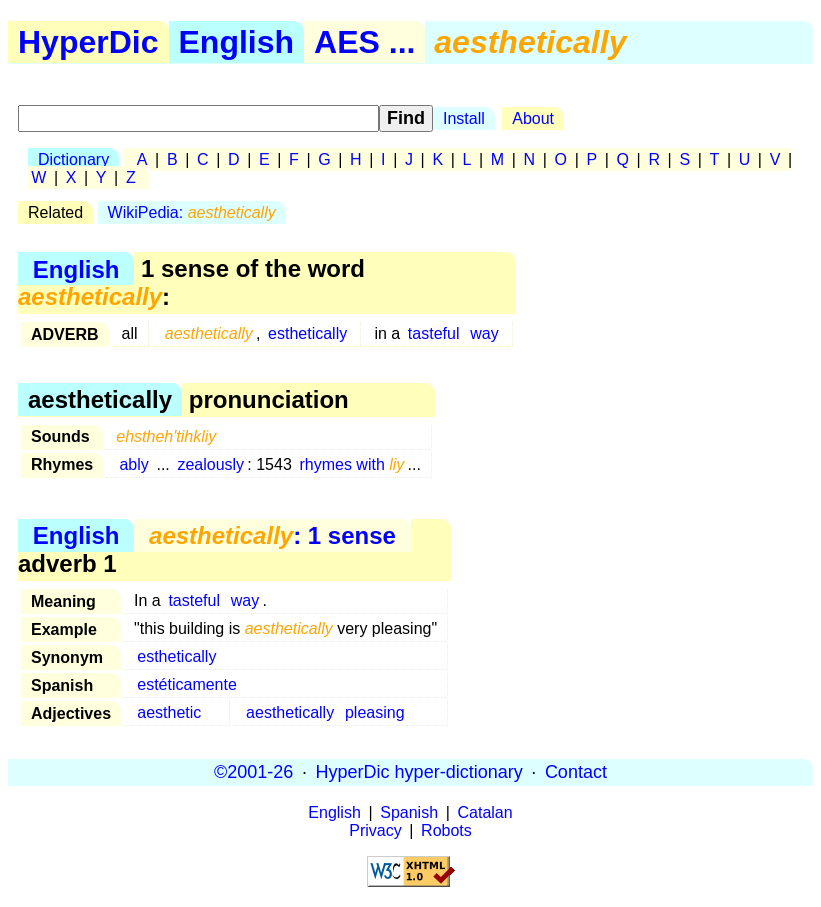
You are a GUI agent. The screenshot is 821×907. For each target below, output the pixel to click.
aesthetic (169, 712)
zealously (210, 464)
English (237, 42)
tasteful (434, 333)
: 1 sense (272, 535)
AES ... (364, 42)
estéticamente (187, 684)
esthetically (307, 333)
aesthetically (290, 712)
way (484, 333)
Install (464, 118)
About (533, 118)
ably (133, 464)
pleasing (375, 712)
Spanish (409, 812)
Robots (446, 830)
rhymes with (351, 464)
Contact (576, 772)
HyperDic (88, 42)
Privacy (375, 830)
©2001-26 (253, 772)
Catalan (485, 812)
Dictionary (73, 159)
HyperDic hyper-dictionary (419, 772)
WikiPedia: (192, 212)
